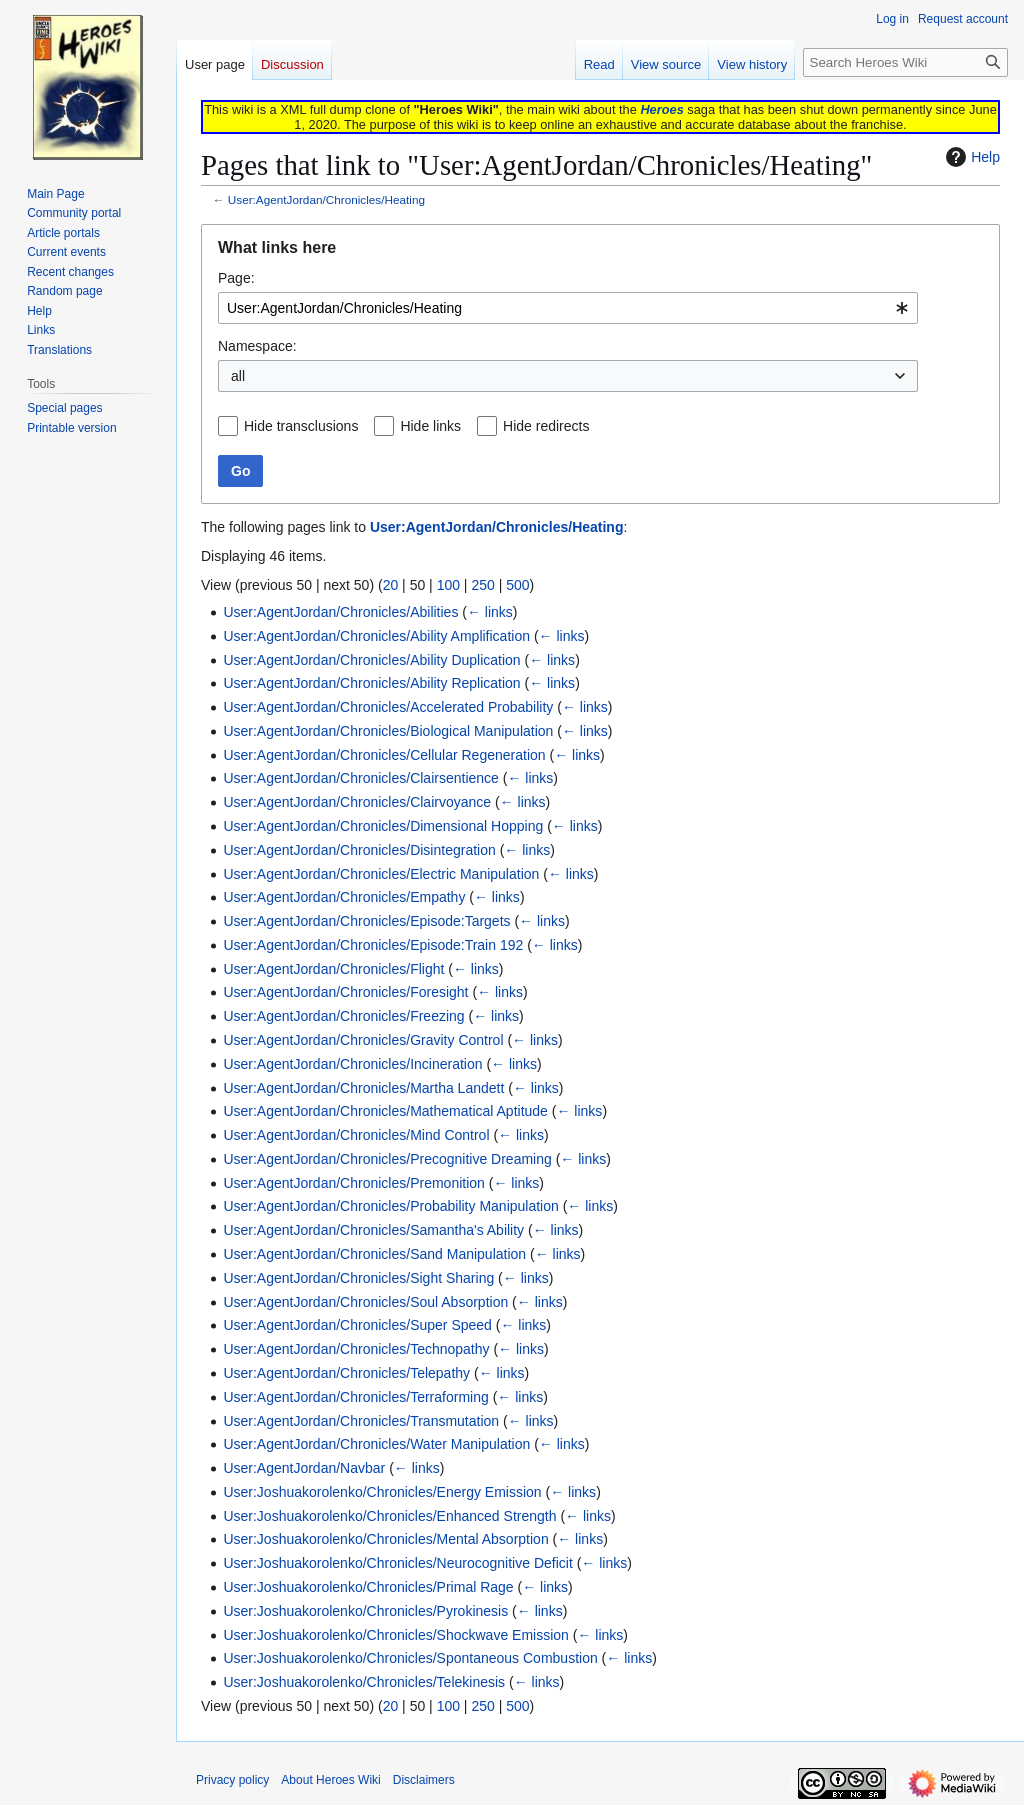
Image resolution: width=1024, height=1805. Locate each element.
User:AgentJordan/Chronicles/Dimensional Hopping (383, 826)
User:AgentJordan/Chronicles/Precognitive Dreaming (387, 1159)
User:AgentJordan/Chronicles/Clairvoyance (357, 802)
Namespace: (257, 346)
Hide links (430, 426)
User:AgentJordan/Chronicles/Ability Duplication (371, 660)
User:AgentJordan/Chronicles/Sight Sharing (358, 1278)
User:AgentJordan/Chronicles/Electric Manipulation (381, 874)
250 (482, 585)
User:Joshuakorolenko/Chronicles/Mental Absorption (385, 1539)
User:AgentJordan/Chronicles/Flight (333, 969)
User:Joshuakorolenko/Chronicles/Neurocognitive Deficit (397, 1563)
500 (517, 585)
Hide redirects (546, 426)
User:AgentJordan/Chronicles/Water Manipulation (376, 1444)
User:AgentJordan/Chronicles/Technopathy (356, 1349)
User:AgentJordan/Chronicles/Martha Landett (363, 1088)
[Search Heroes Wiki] (905, 62)
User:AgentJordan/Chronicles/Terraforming (355, 1397)
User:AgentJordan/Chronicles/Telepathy (346, 1373)
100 (448, 585)
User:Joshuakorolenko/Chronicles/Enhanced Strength (389, 1516)
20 (391, 585)
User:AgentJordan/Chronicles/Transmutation (361, 1421)
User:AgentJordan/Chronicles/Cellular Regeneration (384, 755)
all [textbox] (238, 376)
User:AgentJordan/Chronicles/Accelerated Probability (388, 707)
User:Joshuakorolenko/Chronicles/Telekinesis (364, 1682)
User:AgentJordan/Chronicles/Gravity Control (363, 1040)
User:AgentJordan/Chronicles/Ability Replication (371, 683)
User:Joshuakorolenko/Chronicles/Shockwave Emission (396, 1635)
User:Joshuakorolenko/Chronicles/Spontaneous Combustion (410, 1658)
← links (490, 612)
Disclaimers (424, 1780)
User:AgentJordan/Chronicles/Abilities (340, 612)
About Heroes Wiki (330, 1780)
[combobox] (568, 308)
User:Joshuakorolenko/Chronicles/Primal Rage (368, 1587)
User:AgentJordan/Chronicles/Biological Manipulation (388, 731)
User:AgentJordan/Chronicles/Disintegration (359, 850)
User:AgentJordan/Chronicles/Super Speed (357, 1325)
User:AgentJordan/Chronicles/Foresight (345, 992)
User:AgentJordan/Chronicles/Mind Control (356, 1135)
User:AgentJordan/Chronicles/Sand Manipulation (374, 1254)
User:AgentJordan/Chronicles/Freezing (343, 1016)
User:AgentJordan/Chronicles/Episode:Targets (366, 921)
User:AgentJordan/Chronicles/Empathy (344, 897)
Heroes (661, 109)
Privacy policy (232, 1780)
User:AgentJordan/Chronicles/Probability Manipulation (390, 1206)
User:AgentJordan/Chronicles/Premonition (353, 1183)
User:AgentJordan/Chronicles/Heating (326, 199)
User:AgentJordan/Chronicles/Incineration (352, 1064)
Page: (236, 278)
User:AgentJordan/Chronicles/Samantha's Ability (373, 1230)
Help (970, 157)
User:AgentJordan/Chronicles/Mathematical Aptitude (385, 1111)
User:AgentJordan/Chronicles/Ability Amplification (376, 636)
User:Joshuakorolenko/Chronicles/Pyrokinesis (365, 1611)
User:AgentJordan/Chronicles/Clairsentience (360, 778)
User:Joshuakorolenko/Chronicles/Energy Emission (382, 1492)
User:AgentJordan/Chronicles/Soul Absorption (365, 1302)
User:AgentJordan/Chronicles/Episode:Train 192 (373, 945)
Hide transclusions (301, 426)
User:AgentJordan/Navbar (304, 1468)
